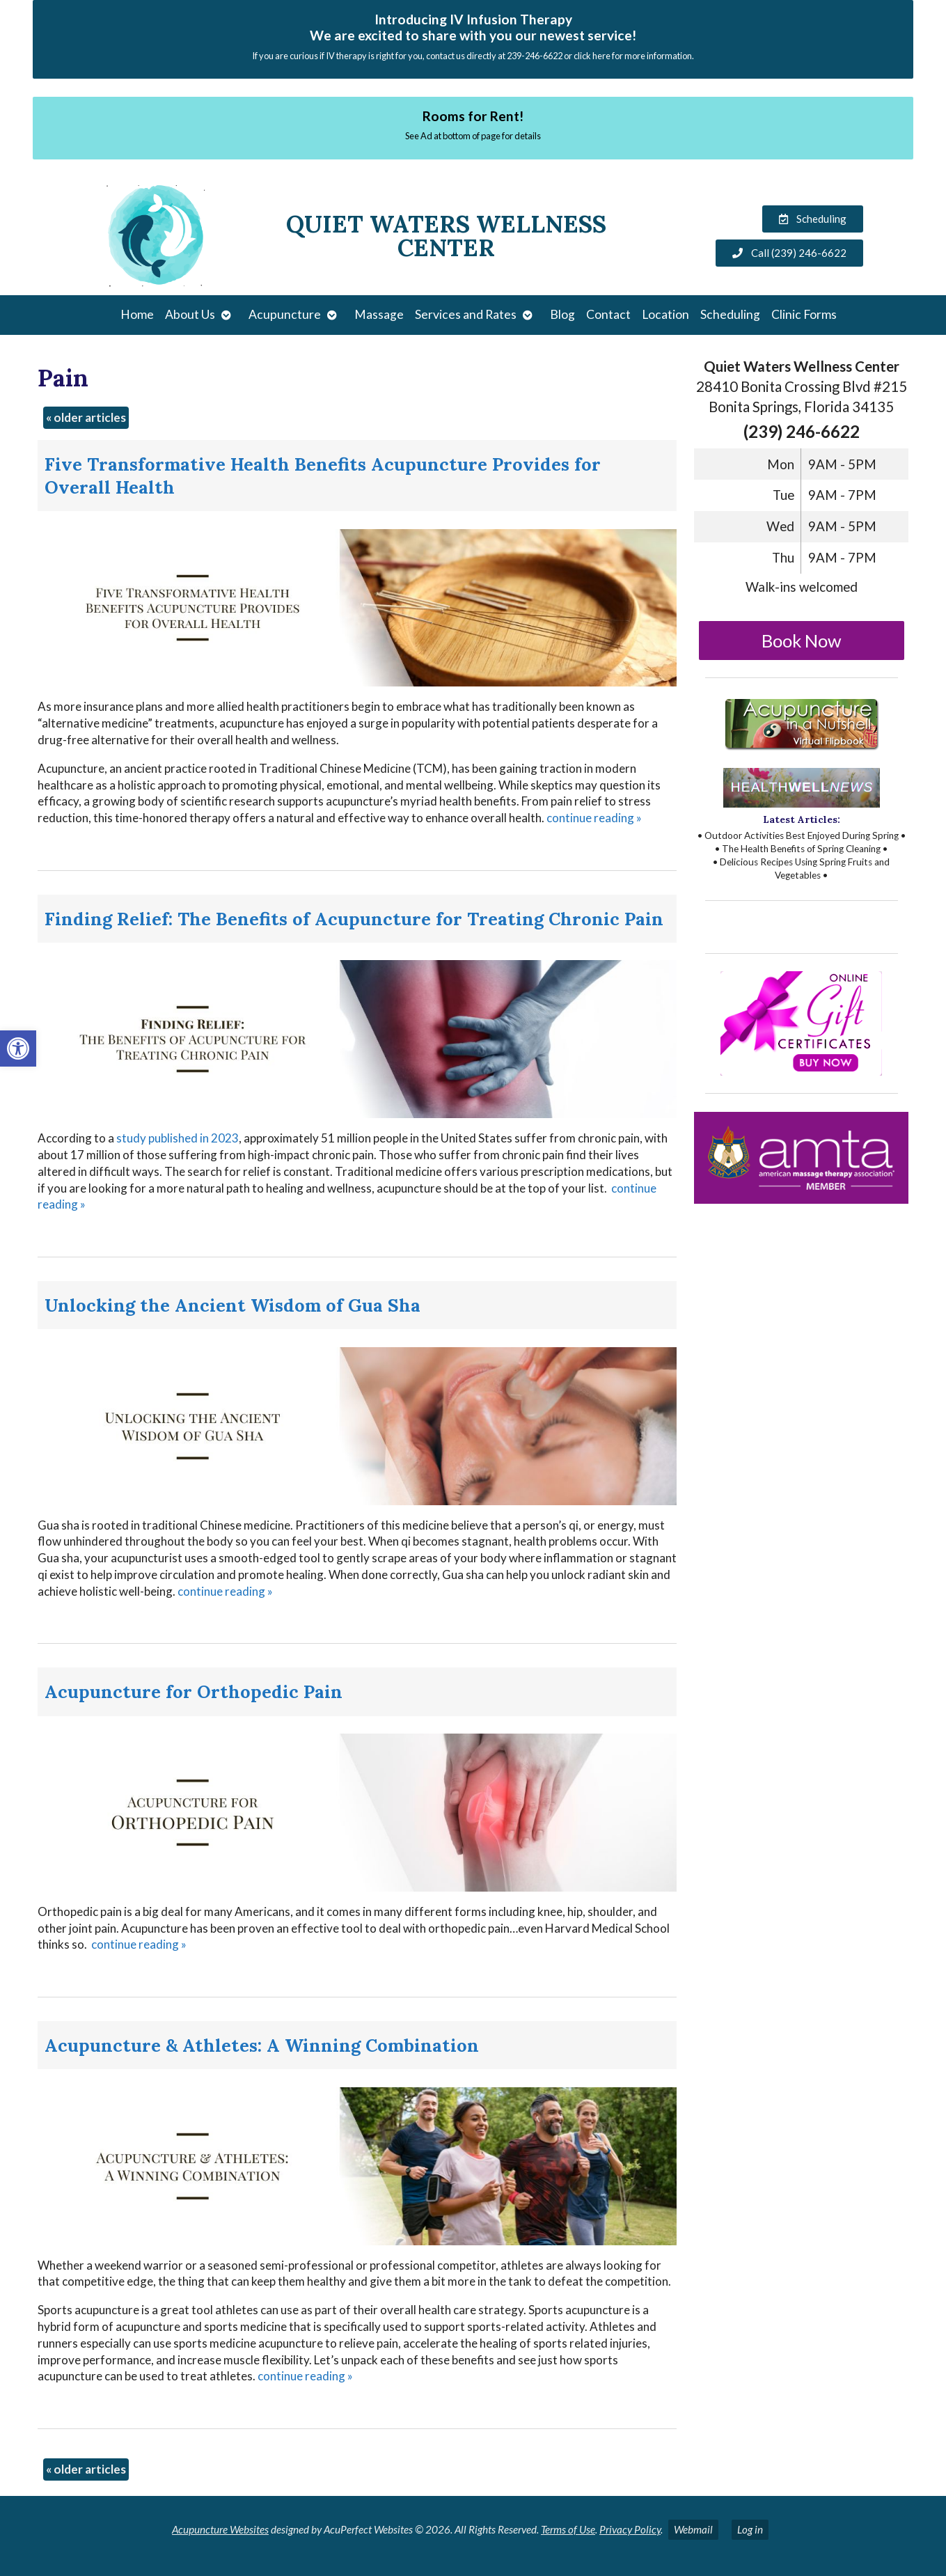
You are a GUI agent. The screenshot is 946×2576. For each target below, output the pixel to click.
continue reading (594, 817)
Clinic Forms (804, 314)
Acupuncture (285, 314)
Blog (562, 314)
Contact (608, 314)
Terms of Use (568, 2529)
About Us (190, 314)
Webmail (693, 2529)
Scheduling (730, 314)
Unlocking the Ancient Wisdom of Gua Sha (232, 1305)
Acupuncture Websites (220, 2529)
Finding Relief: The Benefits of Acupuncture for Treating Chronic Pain (354, 918)
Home (137, 314)
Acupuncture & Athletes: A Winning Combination (262, 2045)
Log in (750, 2529)
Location (665, 314)
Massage (379, 314)
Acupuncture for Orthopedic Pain (193, 1691)
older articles (86, 417)
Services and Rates (466, 314)
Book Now (802, 640)
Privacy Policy (630, 2529)
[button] (18, 1048)
